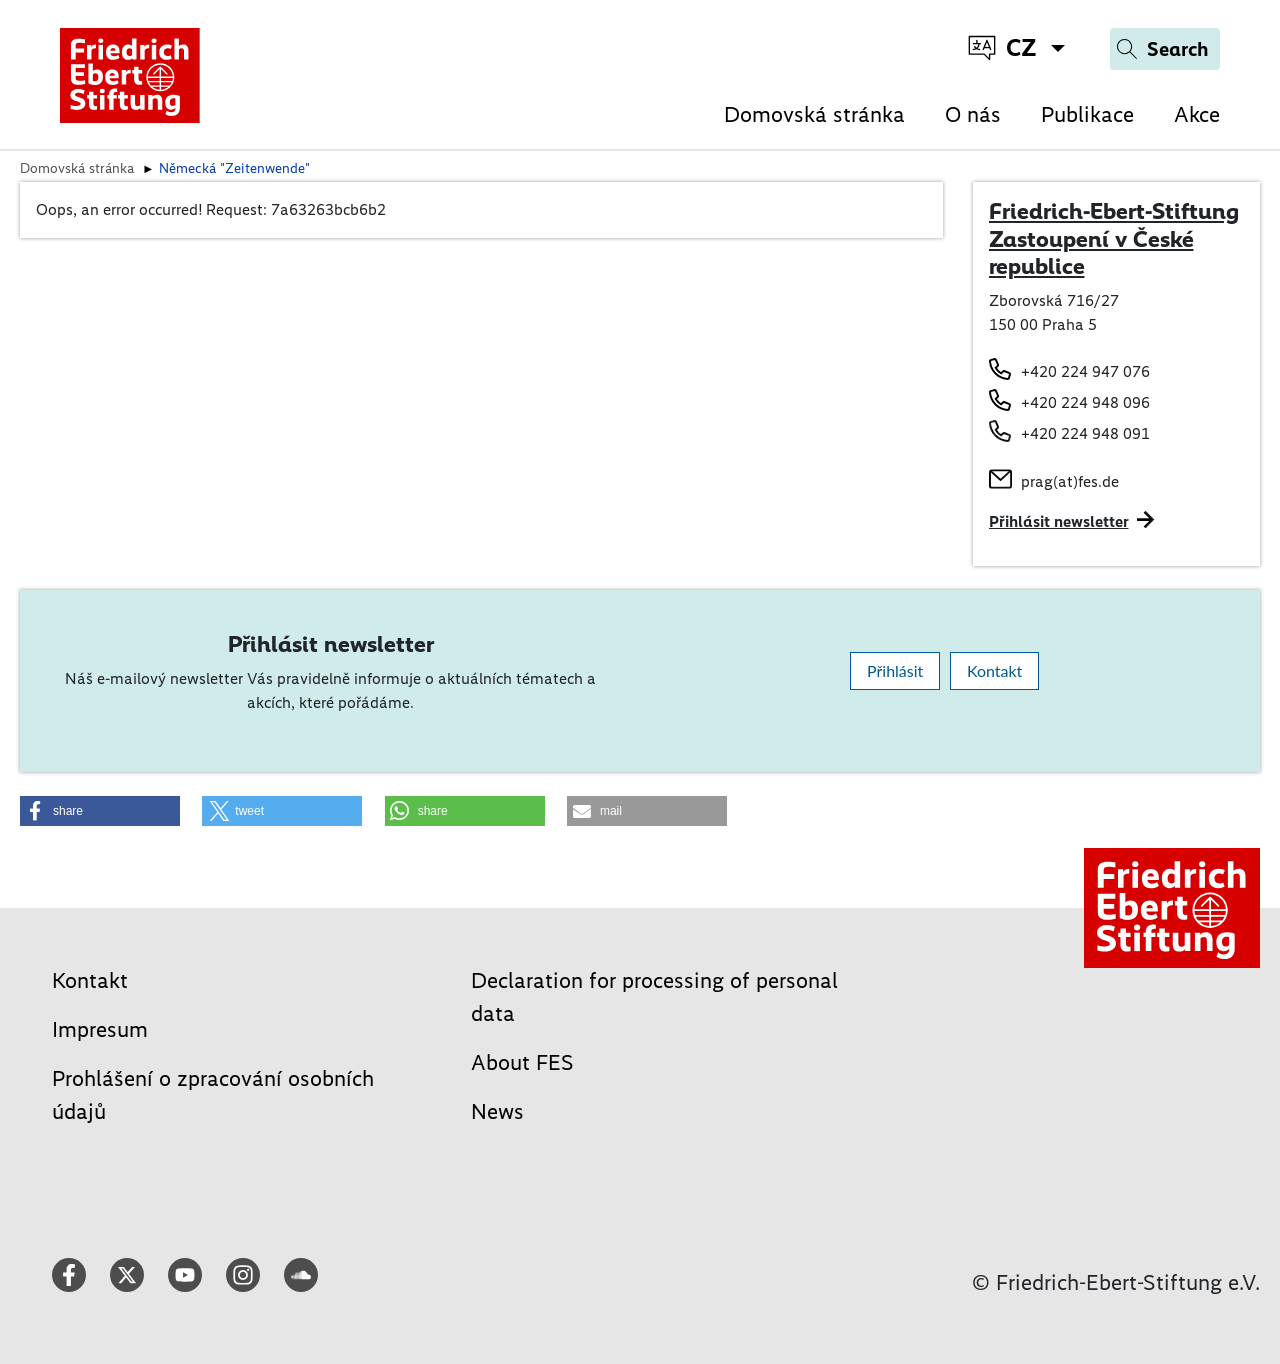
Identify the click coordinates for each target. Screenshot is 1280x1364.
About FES (522, 1062)
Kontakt (994, 670)
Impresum (100, 1029)
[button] (100, 811)
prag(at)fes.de (1070, 481)
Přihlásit (895, 670)
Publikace (1087, 114)
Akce (1197, 114)
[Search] (1165, 49)
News (497, 1111)
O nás (973, 114)
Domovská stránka (814, 114)
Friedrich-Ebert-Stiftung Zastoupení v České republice (1114, 238)
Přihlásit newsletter (1059, 521)
